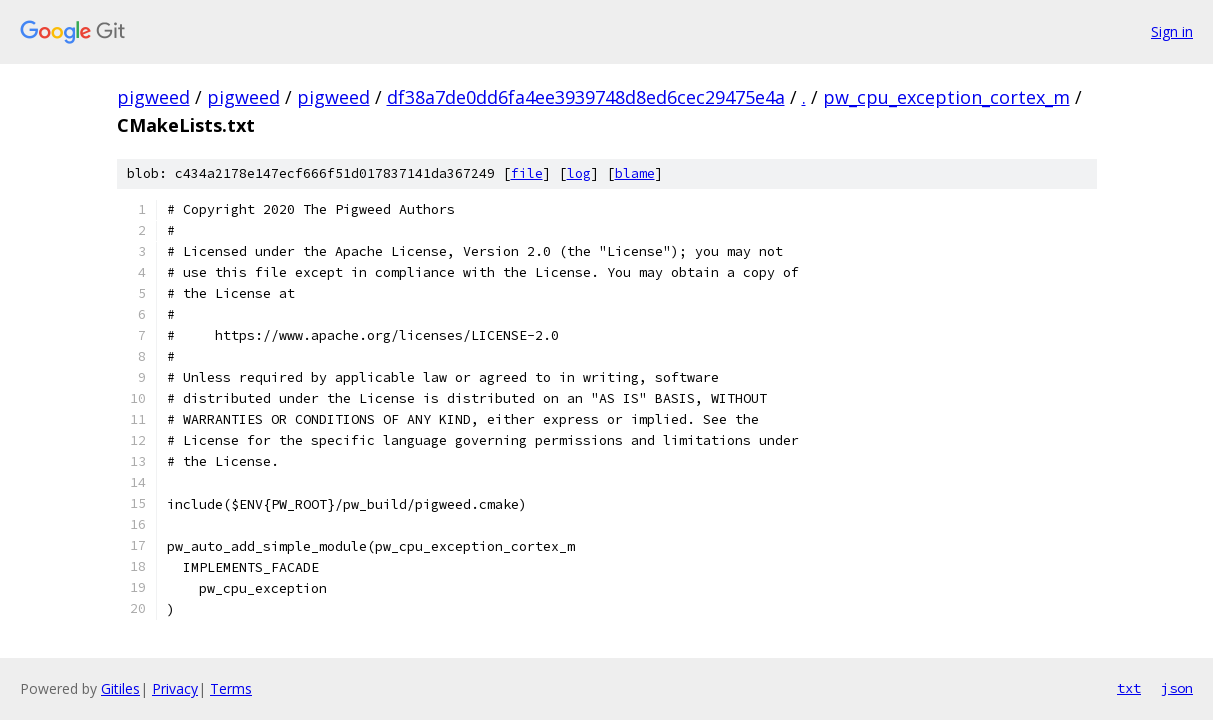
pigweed (153, 97)
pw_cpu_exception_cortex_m (946, 97)
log (579, 173)
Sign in (1172, 31)
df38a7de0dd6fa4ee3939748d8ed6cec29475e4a (586, 97)
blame (635, 173)
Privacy (175, 688)
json (1177, 688)
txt (1129, 688)
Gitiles (120, 688)
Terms (231, 688)
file (527, 173)
